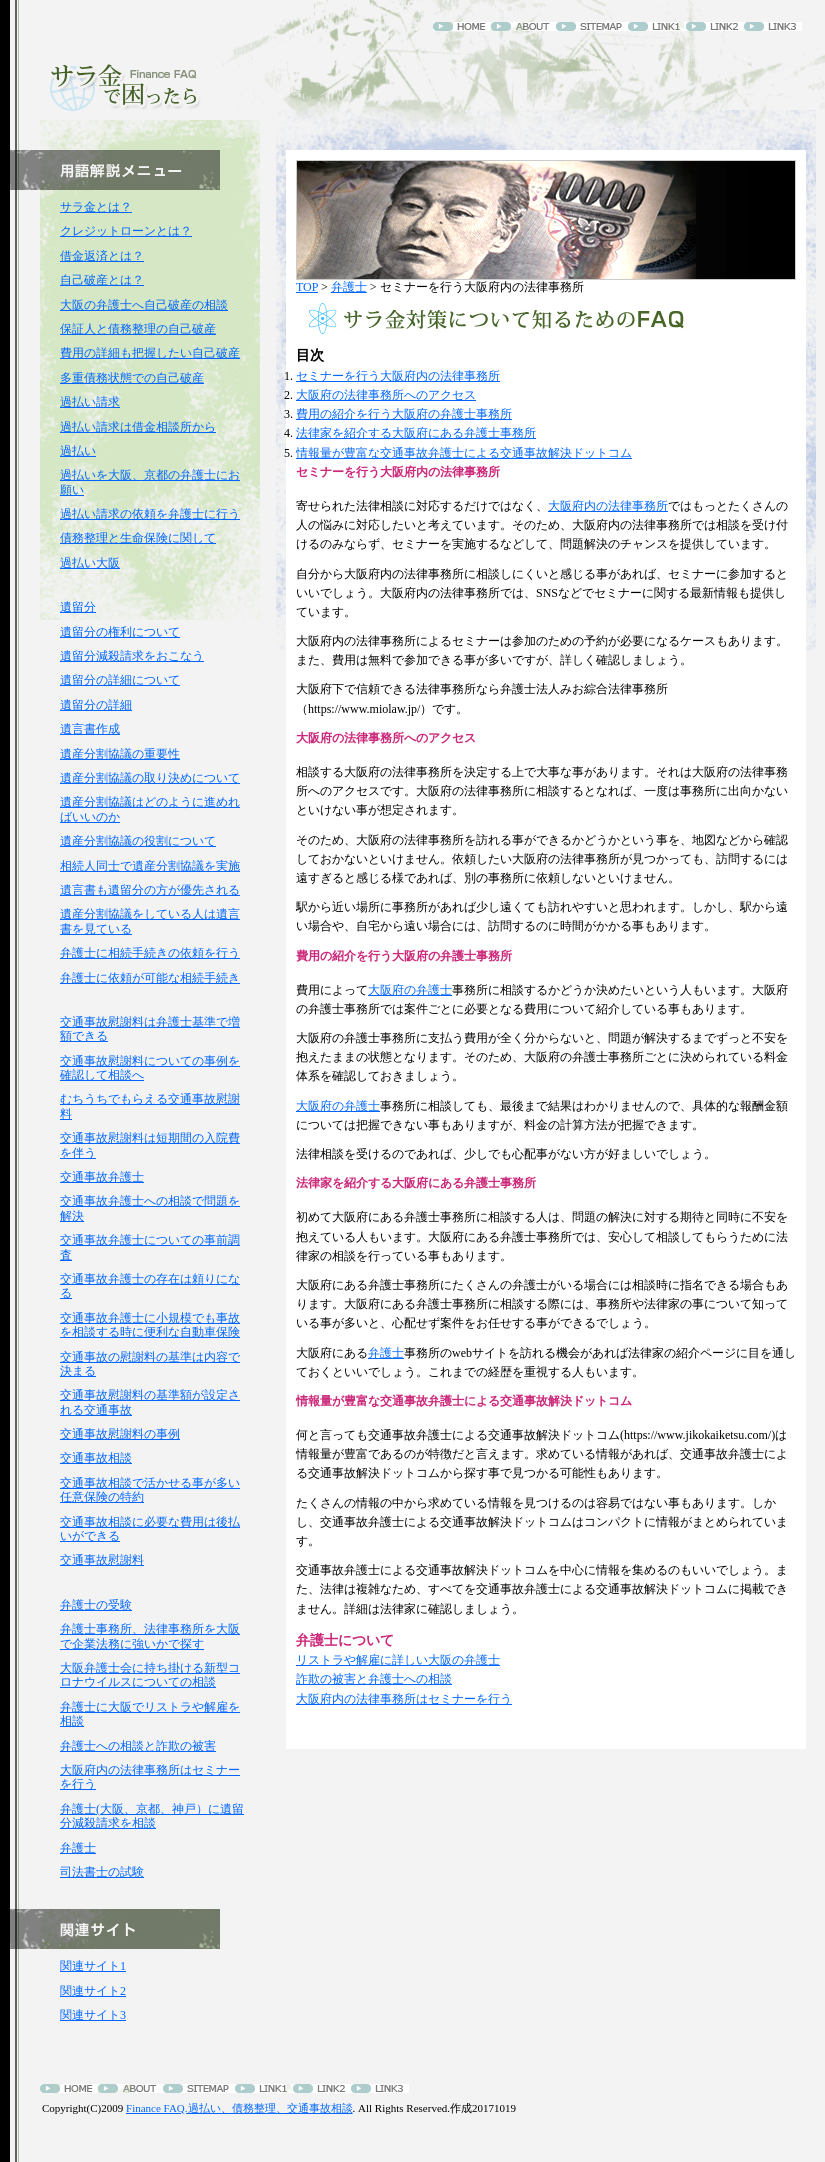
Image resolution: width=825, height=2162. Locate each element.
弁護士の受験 (96, 1605)
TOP (307, 287)
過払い (78, 451)
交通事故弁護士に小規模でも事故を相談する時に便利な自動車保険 (150, 1325)
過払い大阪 (90, 563)
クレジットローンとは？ (126, 231)
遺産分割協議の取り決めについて (150, 778)
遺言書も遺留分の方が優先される (150, 890)
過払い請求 (90, 402)
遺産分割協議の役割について (138, 841)
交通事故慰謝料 (102, 1560)
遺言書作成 (90, 729)
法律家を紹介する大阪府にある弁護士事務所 (416, 433)
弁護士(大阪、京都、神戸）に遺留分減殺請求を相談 (152, 1816)
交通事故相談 (96, 1458)
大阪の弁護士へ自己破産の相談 (144, 305)
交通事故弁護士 (102, 1177)
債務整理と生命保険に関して (138, 538)
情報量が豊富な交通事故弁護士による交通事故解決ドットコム (464, 453)
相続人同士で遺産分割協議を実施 (150, 866)
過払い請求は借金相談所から (138, 427)
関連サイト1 (93, 1966)
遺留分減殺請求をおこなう (132, 656)
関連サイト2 (93, 1991)
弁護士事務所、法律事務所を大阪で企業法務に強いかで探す (150, 1636)
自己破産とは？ (102, 280)
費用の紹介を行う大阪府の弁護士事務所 (404, 414)
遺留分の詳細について (120, 680)
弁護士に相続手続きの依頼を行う (150, 953)
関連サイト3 (93, 2015)
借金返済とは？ (102, 256)
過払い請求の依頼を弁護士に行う (150, 514)
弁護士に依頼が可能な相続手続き (150, 978)
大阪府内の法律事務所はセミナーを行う (404, 1699)
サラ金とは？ (96, 207)
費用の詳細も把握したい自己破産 (150, 353)
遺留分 (78, 607)
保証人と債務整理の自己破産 (138, 329)
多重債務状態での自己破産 (132, 378)
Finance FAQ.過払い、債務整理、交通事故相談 (239, 2108)
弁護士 (349, 287)
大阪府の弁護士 (410, 990)
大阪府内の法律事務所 (608, 506)
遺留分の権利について (120, 632)
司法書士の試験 (102, 1872)
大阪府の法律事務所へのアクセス (386, 395)
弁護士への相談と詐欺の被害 (138, 1746)
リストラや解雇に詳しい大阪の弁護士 (398, 1660)
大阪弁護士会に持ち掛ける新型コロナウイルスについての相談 (150, 1675)
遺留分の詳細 (96, 705)
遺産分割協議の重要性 (120, 754)
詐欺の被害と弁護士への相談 (374, 1679)
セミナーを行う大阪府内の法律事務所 (398, 376)
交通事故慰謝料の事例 (120, 1434)
